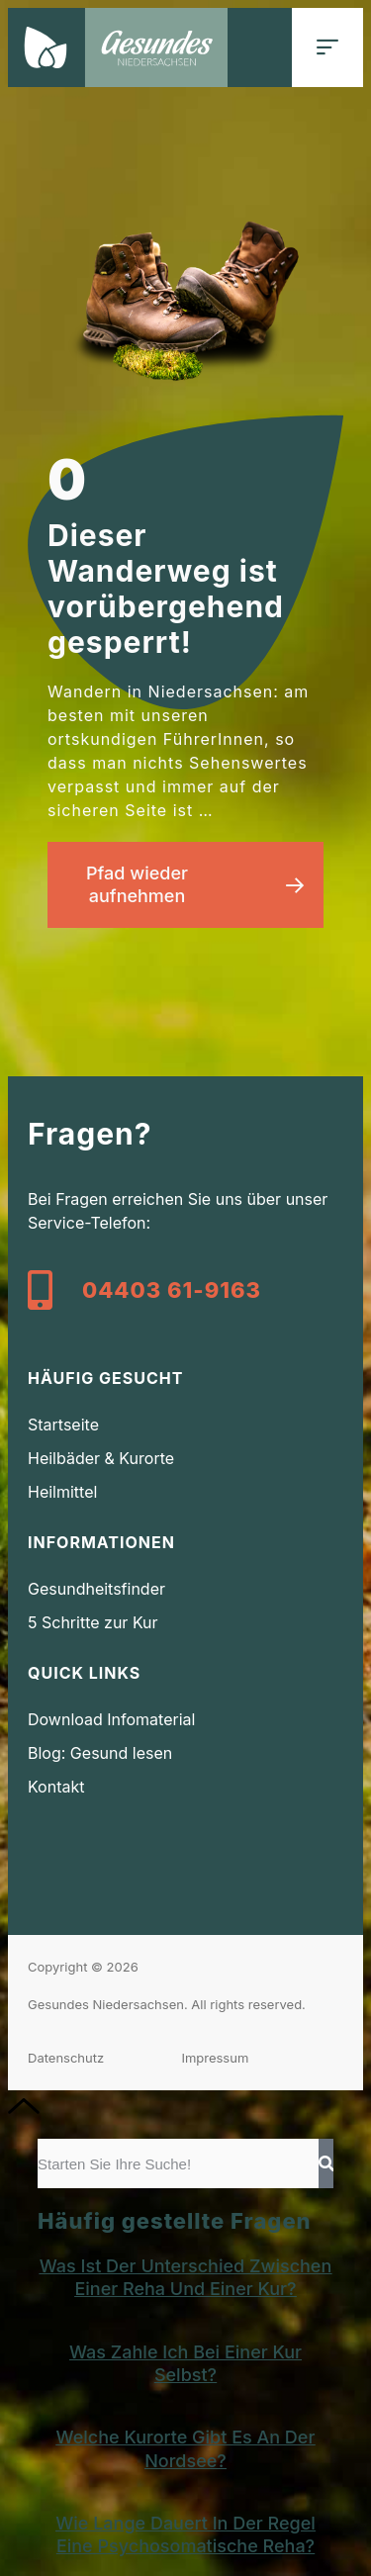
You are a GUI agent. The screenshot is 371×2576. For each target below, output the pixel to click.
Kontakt (56, 1786)
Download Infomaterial (111, 1719)
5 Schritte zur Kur (93, 1622)
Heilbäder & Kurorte (101, 1458)
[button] (328, 47)
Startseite (63, 1424)
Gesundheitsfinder (96, 1589)
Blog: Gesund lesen (100, 1753)
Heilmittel (62, 1492)
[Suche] (326, 2163)
